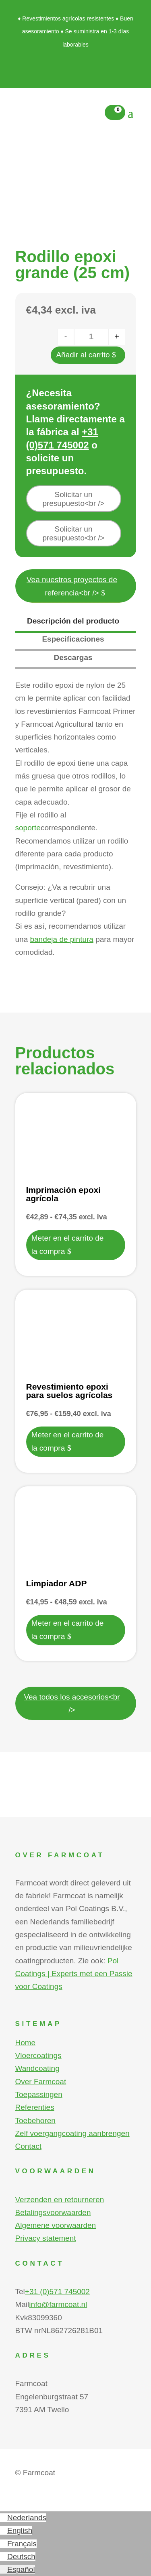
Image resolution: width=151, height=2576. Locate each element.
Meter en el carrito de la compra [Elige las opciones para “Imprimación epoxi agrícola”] (67, 1244)
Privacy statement (45, 2238)
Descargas (73, 657)
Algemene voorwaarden (55, 2225)
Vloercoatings (38, 2055)
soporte (28, 827)
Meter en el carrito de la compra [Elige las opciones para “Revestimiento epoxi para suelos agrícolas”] (67, 1441)
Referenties (34, 2107)
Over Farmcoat (40, 2081)
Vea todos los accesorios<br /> (72, 1703)
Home (25, 2042)
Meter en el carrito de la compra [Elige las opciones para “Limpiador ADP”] (67, 1629)
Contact (28, 2146)
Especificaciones (73, 639)
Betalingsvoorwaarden (53, 2212)
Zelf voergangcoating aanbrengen (72, 2133)
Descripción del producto (73, 621)
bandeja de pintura (61, 939)
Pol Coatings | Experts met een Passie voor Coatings (73, 1973)
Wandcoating (37, 2068)
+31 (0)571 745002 (57, 2291)
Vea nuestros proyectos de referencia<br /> (72, 586)
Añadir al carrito (83, 355)
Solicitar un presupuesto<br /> (73, 498)
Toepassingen (38, 2094)
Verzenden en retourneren (59, 2199)
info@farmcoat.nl (58, 2304)
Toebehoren (35, 2120)
